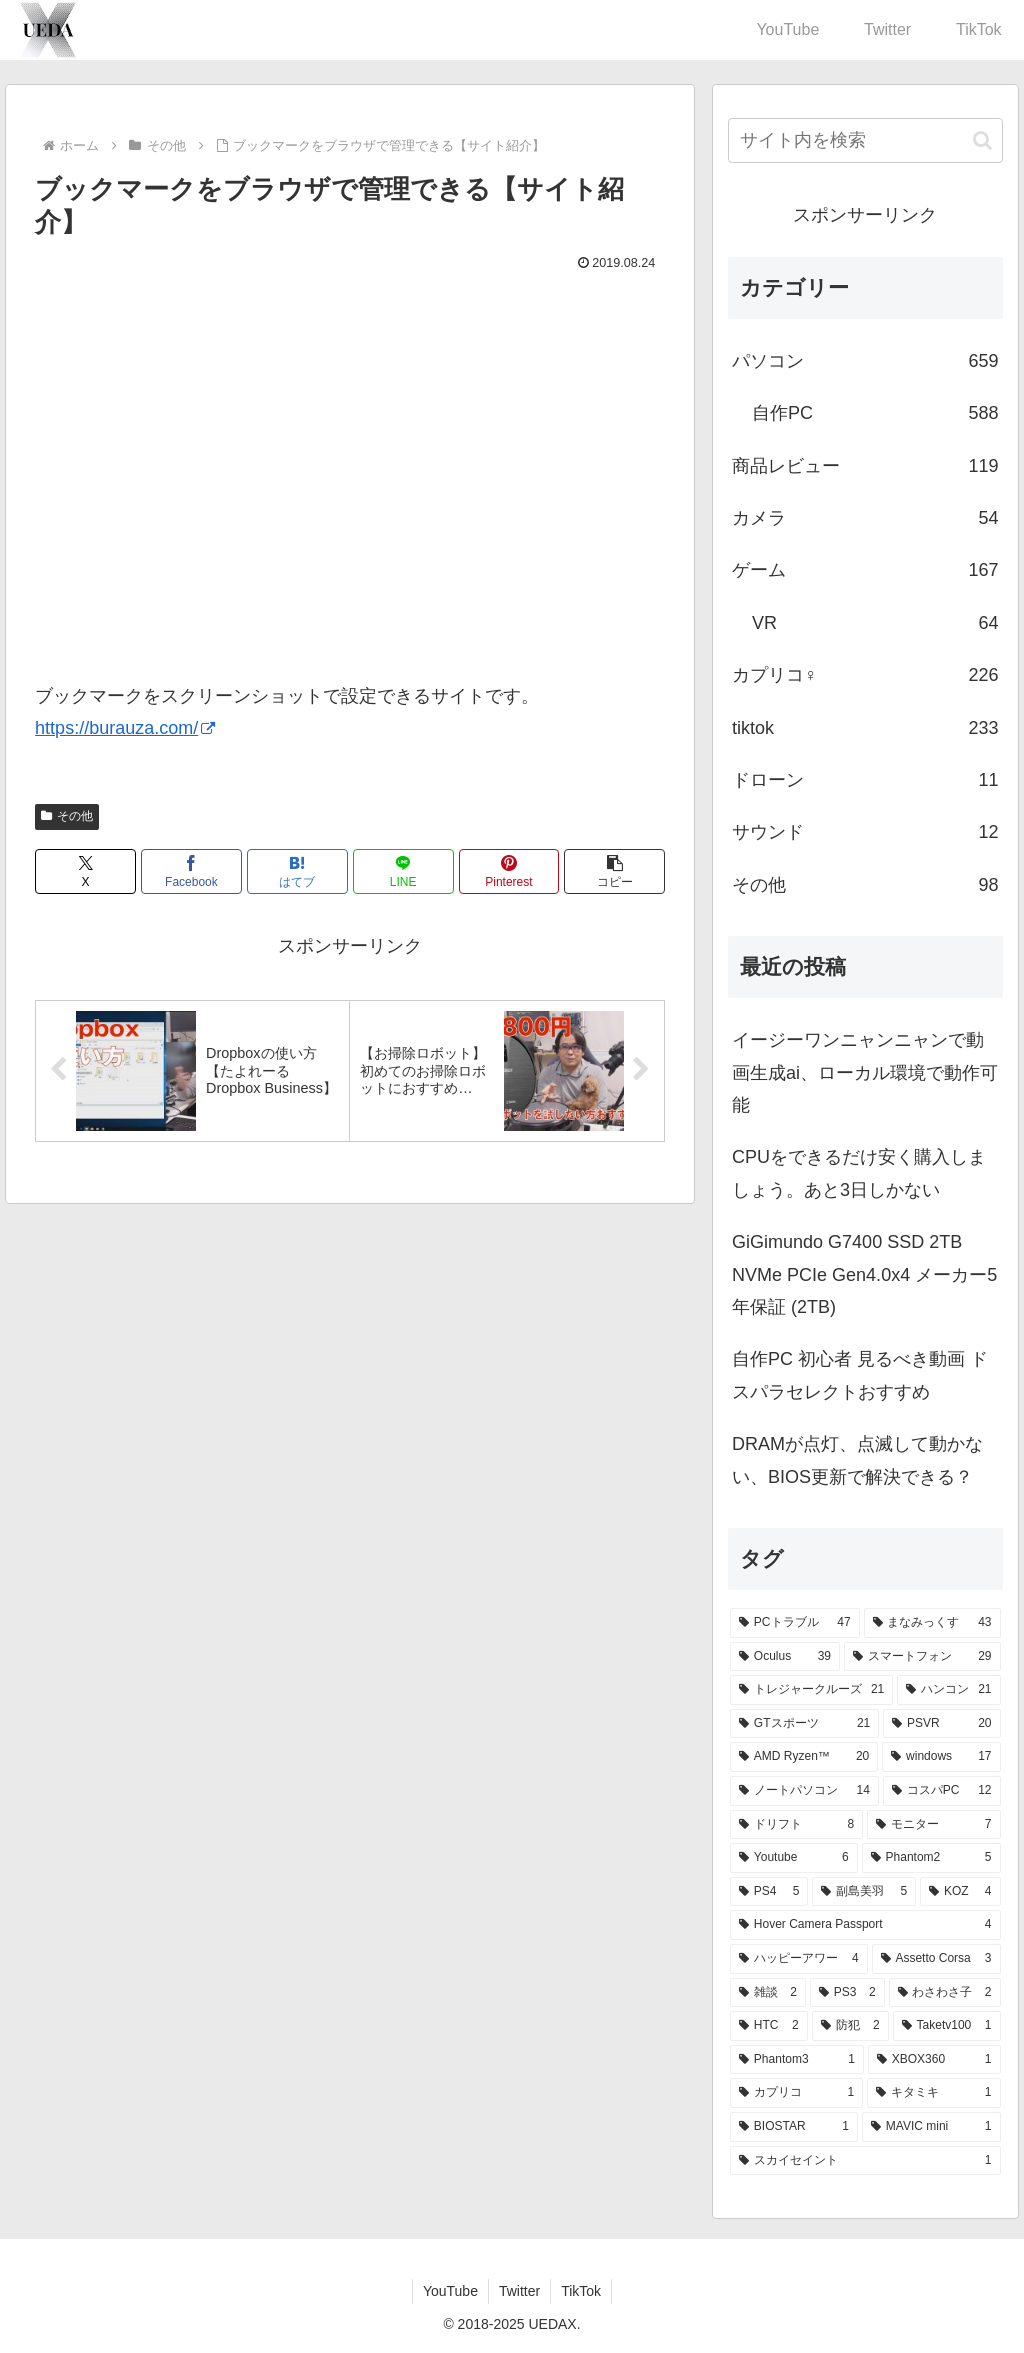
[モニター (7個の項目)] (933, 1825)
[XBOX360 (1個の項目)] (934, 2060)
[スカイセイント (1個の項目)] (865, 2161)
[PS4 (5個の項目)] (769, 1892)
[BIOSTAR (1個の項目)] (794, 2127)
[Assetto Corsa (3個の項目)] (936, 1959)
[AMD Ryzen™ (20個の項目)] (804, 1757)
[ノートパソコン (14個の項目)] (804, 1791)
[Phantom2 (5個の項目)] (931, 1858)
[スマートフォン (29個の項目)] (922, 1657)
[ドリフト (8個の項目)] (796, 1825)
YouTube (450, 2291)
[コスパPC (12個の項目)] (942, 1791)
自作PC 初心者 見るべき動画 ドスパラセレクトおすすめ (860, 1375)
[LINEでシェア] (403, 871)
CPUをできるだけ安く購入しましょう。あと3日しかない (859, 1173)
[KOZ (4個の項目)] (960, 1892)
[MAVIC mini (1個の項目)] (931, 2127)
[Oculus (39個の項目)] (785, 1657)
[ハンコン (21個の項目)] (948, 1690)
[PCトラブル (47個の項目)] (795, 1623)
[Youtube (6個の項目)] (794, 1858)
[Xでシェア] (85, 871)
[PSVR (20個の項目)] (941, 1724)
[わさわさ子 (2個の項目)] (945, 1993)
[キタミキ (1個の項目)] (933, 2093)
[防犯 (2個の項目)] (850, 2026)
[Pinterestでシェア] (509, 871)
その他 (67, 816)
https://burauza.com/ (125, 728)
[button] (614, 871)
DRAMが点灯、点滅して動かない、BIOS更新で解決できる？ (857, 1460)
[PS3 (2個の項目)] (847, 1993)
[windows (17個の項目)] (941, 1757)
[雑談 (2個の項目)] (768, 1993)
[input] (865, 140)
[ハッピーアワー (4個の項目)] (799, 1959)
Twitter (519, 2291)
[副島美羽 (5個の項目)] (864, 1892)
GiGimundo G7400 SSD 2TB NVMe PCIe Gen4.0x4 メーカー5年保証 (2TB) (864, 1274)
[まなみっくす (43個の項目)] (932, 1623)
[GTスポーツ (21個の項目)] (804, 1724)
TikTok (581, 2291)
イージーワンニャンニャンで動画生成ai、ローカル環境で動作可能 (865, 1072)
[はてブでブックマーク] (297, 871)
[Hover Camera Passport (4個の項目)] (865, 1925)
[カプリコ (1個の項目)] (796, 2093)
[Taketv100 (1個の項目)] (947, 2026)
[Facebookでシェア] (191, 871)
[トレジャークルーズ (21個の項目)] (811, 1690)
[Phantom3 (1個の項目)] (797, 2060)
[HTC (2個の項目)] (769, 2026)
